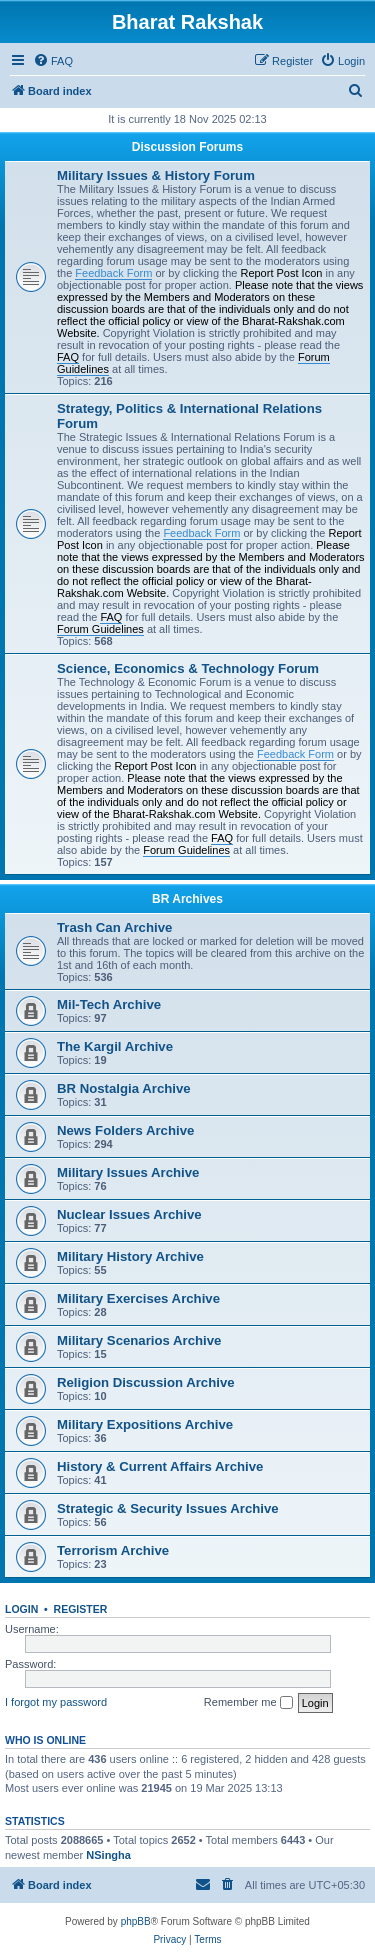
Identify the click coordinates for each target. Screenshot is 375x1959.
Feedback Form (113, 273)
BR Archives (187, 899)
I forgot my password (56, 1702)
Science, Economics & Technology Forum (188, 668)
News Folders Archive (125, 1130)
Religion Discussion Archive (146, 1382)
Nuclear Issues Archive (129, 1214)
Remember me (248, 1703)
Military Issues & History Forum (156, 175)
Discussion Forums (187, 147)
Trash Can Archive (114, 927)
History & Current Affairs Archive (160, 1466)
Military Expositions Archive (145, 1424)
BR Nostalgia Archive (124, 1088)
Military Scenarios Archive (139, 1340)
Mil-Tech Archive (109, 1004)
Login (21, 1609)
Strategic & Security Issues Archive (168, 1508)
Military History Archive (130, 1256)
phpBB (136, 1921)
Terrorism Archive (113, 1550)
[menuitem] (53, 61)
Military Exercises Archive (138, 1298)
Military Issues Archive (128, 1172)
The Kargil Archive (115, 1046)
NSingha (108, 1855)
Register (81, 1609)
